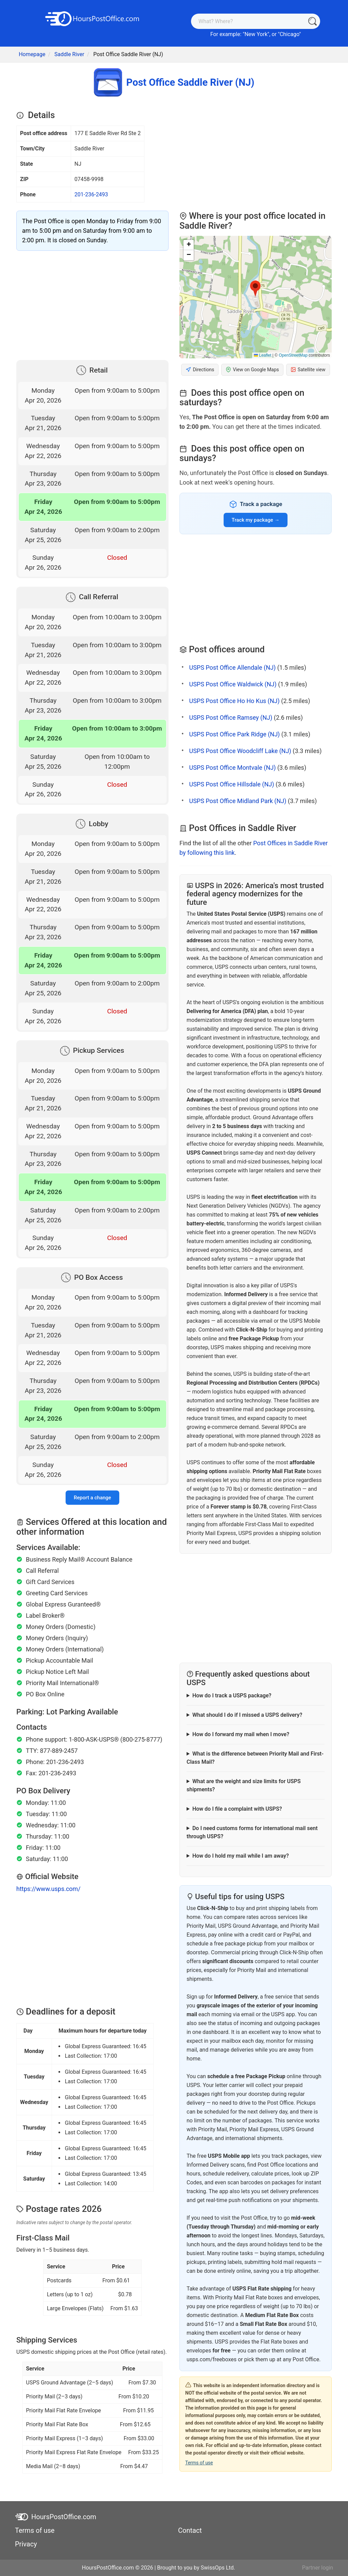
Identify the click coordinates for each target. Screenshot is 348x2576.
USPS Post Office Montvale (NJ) (232, 767)
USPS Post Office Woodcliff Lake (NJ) (240, 750)
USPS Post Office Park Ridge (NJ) (234, 734)
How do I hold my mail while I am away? (240, 1856)
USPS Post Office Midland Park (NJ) (237, 800)
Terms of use (199, 2462)
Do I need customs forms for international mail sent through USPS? (252, 1832)
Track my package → (256, 520)
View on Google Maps (252, 370)
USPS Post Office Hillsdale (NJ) (231, 784)
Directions (200, 370)
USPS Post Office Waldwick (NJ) (232, 684)
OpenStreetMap (293, 355)
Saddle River (69, 54)
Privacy (26, 2544)
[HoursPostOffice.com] (92, 18)
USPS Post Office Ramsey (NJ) (230, 717)
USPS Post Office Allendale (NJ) (232, 667)
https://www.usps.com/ (48, 1888)
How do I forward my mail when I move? (240, 1734)
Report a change (92, 1498)
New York (255, 34)
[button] (255, 289)
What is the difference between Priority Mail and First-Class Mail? (255, 1757)
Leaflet (262, 355)
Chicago (289, 34)
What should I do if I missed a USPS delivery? (247, 1715)
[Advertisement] (92, 304)
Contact (190, 2530)
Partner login (317, 2567)
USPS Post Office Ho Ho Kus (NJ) (234, 700)
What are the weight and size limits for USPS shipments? (244, 1785)
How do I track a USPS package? (231, 1695)
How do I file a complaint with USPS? (237, 1809)
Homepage (32, 54)
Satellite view (308, 370)
